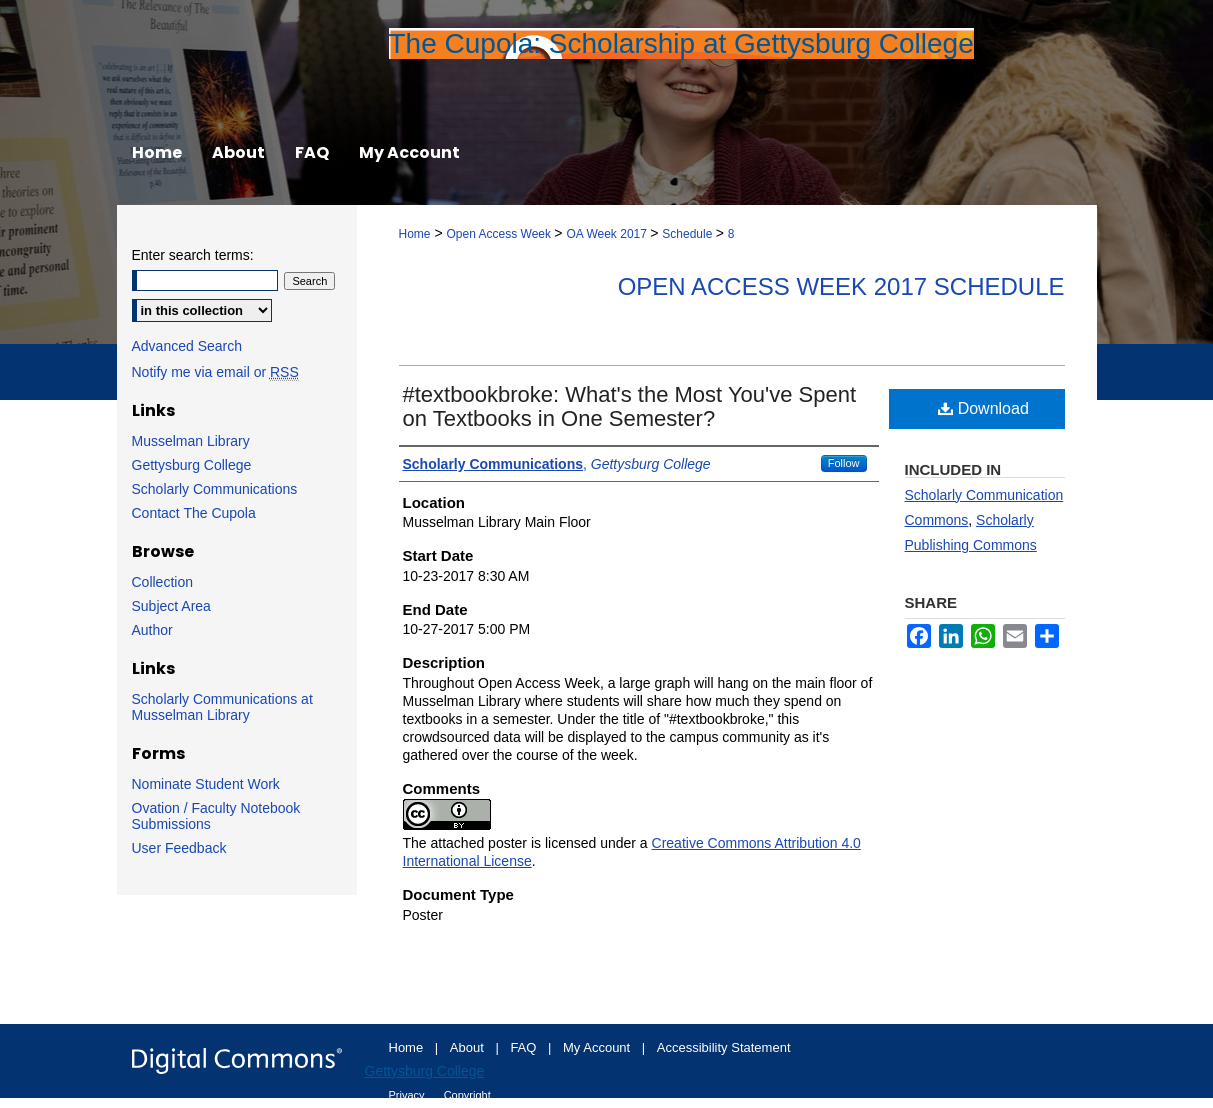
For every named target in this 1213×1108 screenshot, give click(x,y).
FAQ (525, 1047)
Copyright (467, 1095)
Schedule (688, 234)
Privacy (408, 1095)
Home (415, 234)
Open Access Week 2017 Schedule (841, 286)
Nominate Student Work (206, 784)
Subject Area (171, 606)
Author (152, 630)
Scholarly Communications (215, 489)
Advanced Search (187, 346)
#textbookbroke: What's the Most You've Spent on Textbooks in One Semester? (630, 406)
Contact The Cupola (194, 513)
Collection (162, 582)
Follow (844, 463)
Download (983, 408)
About (469, 1047)
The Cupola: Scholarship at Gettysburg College (681, 43)
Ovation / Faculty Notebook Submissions (216, 816)
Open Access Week (500, 234)
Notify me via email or (215, 372)
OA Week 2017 (608, 234)
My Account (598, 1047)
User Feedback (179, 848)
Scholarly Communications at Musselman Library (222, 707)
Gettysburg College (192, 465)
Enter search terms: (193, 255)
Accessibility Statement (724, 1047)
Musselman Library (191, 441)
